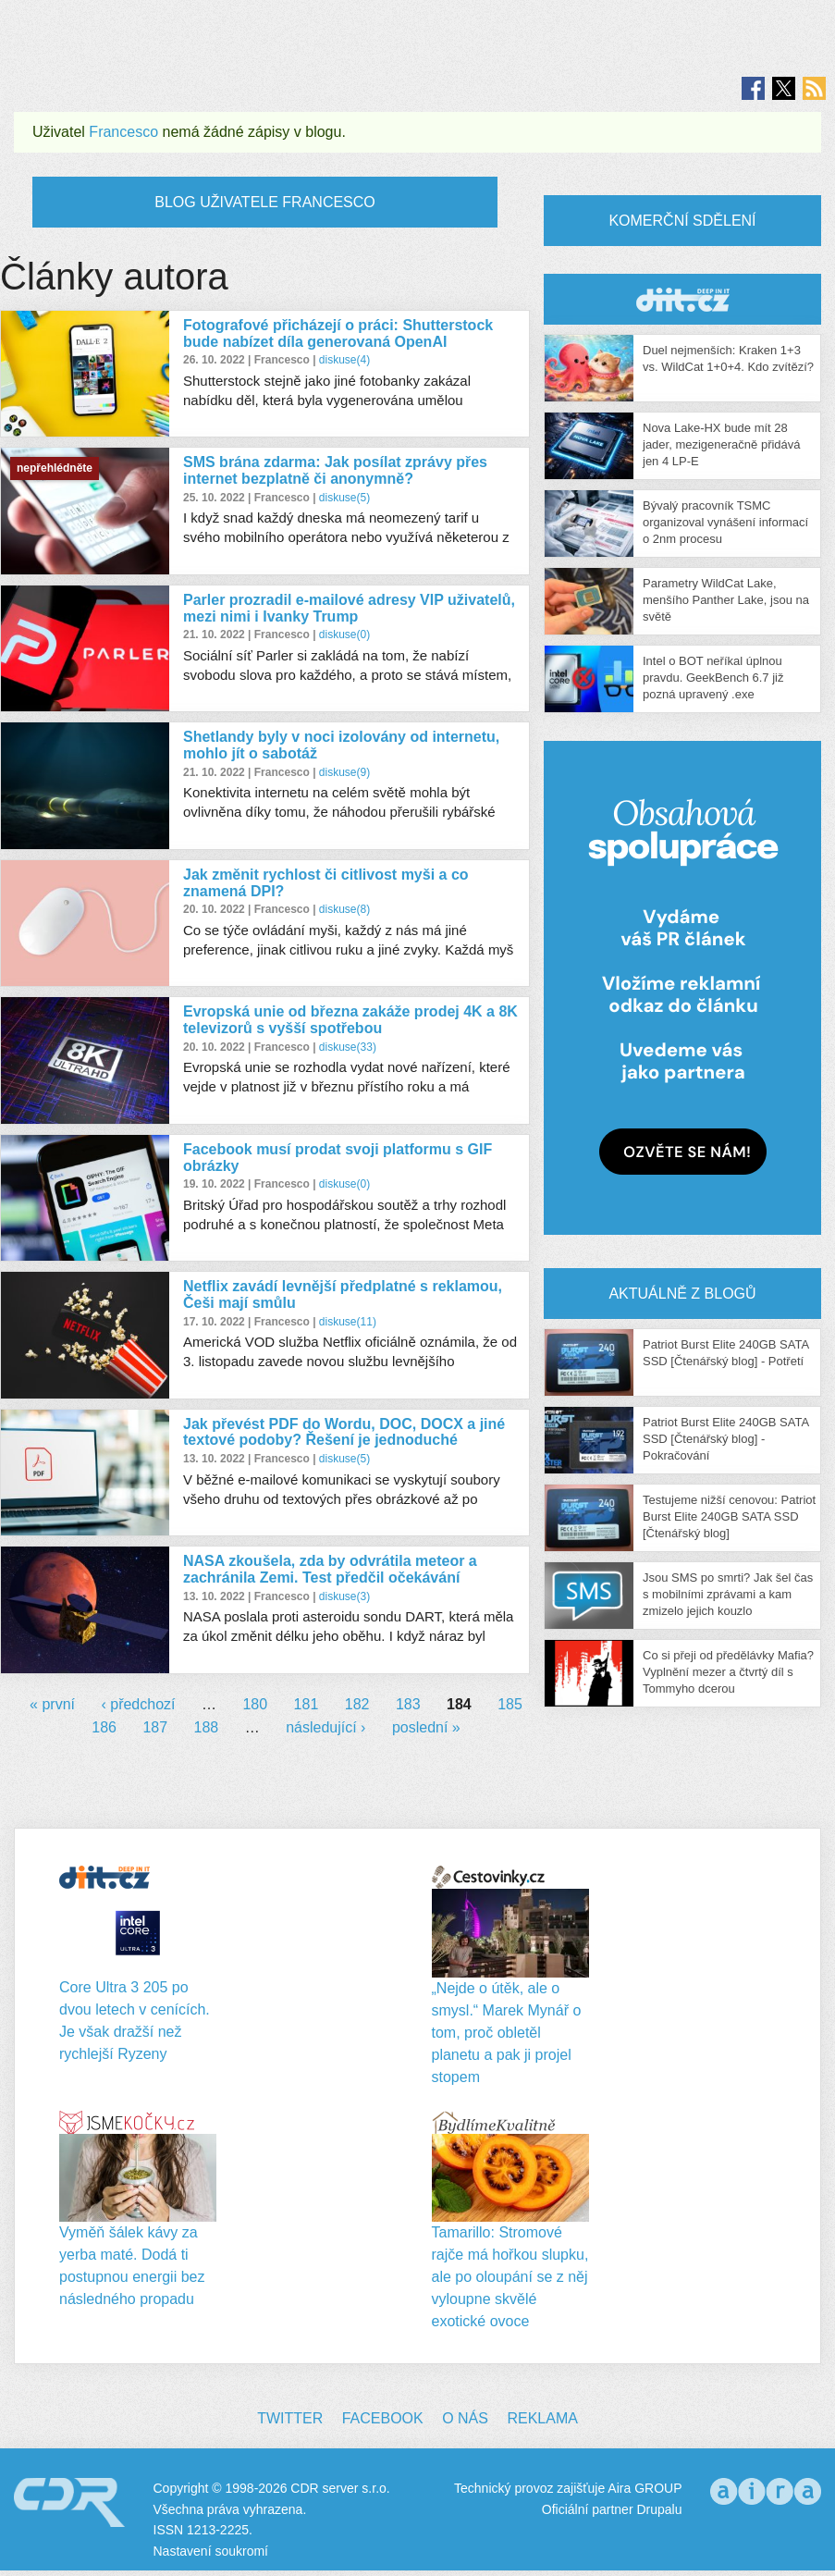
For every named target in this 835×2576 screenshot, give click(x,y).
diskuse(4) (344, 359)
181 (306, 1704)
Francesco (123, 132)
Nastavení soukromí (211, 2551)
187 (154, 1727)
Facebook (383, 2418)
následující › (325, 1727)
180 (254, 1704)
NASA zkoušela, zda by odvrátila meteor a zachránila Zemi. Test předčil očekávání (330, 1569)
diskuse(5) (344, 497)
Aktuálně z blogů (681, 1293)
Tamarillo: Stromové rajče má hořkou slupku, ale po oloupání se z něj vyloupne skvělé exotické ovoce (510, 2277)
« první (52, 1704)
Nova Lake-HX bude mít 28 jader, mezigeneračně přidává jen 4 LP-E (722, 444)
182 (357, 1704)
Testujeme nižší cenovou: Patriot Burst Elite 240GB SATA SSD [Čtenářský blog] (729, 1516)
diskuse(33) (347, 1047)
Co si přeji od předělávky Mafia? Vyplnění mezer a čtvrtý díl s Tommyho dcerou (728, 1671)
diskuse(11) (347, 1321)
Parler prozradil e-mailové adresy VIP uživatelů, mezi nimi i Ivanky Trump (349, 608)
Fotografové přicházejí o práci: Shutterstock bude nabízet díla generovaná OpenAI (338, 333)
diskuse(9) (344, 772)
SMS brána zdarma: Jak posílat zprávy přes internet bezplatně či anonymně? (335, 470)
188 (206, 1727)
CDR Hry (682, 299)
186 (104, 1727)
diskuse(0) (344, 634)
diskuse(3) (344, 1596)
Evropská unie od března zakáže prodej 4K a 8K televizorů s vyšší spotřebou (350, 1020)
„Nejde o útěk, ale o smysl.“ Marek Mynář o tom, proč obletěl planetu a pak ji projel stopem (507, 2032)
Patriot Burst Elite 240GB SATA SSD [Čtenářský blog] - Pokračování (725, 1438)
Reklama (542, 2418)
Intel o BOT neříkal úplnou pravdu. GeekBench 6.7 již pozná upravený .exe (713, 677)
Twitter (290, 2418)
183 (408, 1704)
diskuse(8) (344, 909)
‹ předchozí (138, 1704)
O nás (465, 2418)
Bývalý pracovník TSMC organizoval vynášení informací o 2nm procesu (725, 522)
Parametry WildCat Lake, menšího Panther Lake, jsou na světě (726, 599)
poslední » (426, 1727)
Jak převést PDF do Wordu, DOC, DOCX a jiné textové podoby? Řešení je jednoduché (344, 1432)
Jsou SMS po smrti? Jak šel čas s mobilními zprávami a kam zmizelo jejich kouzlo (728, 1594)
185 (509, 1704)
